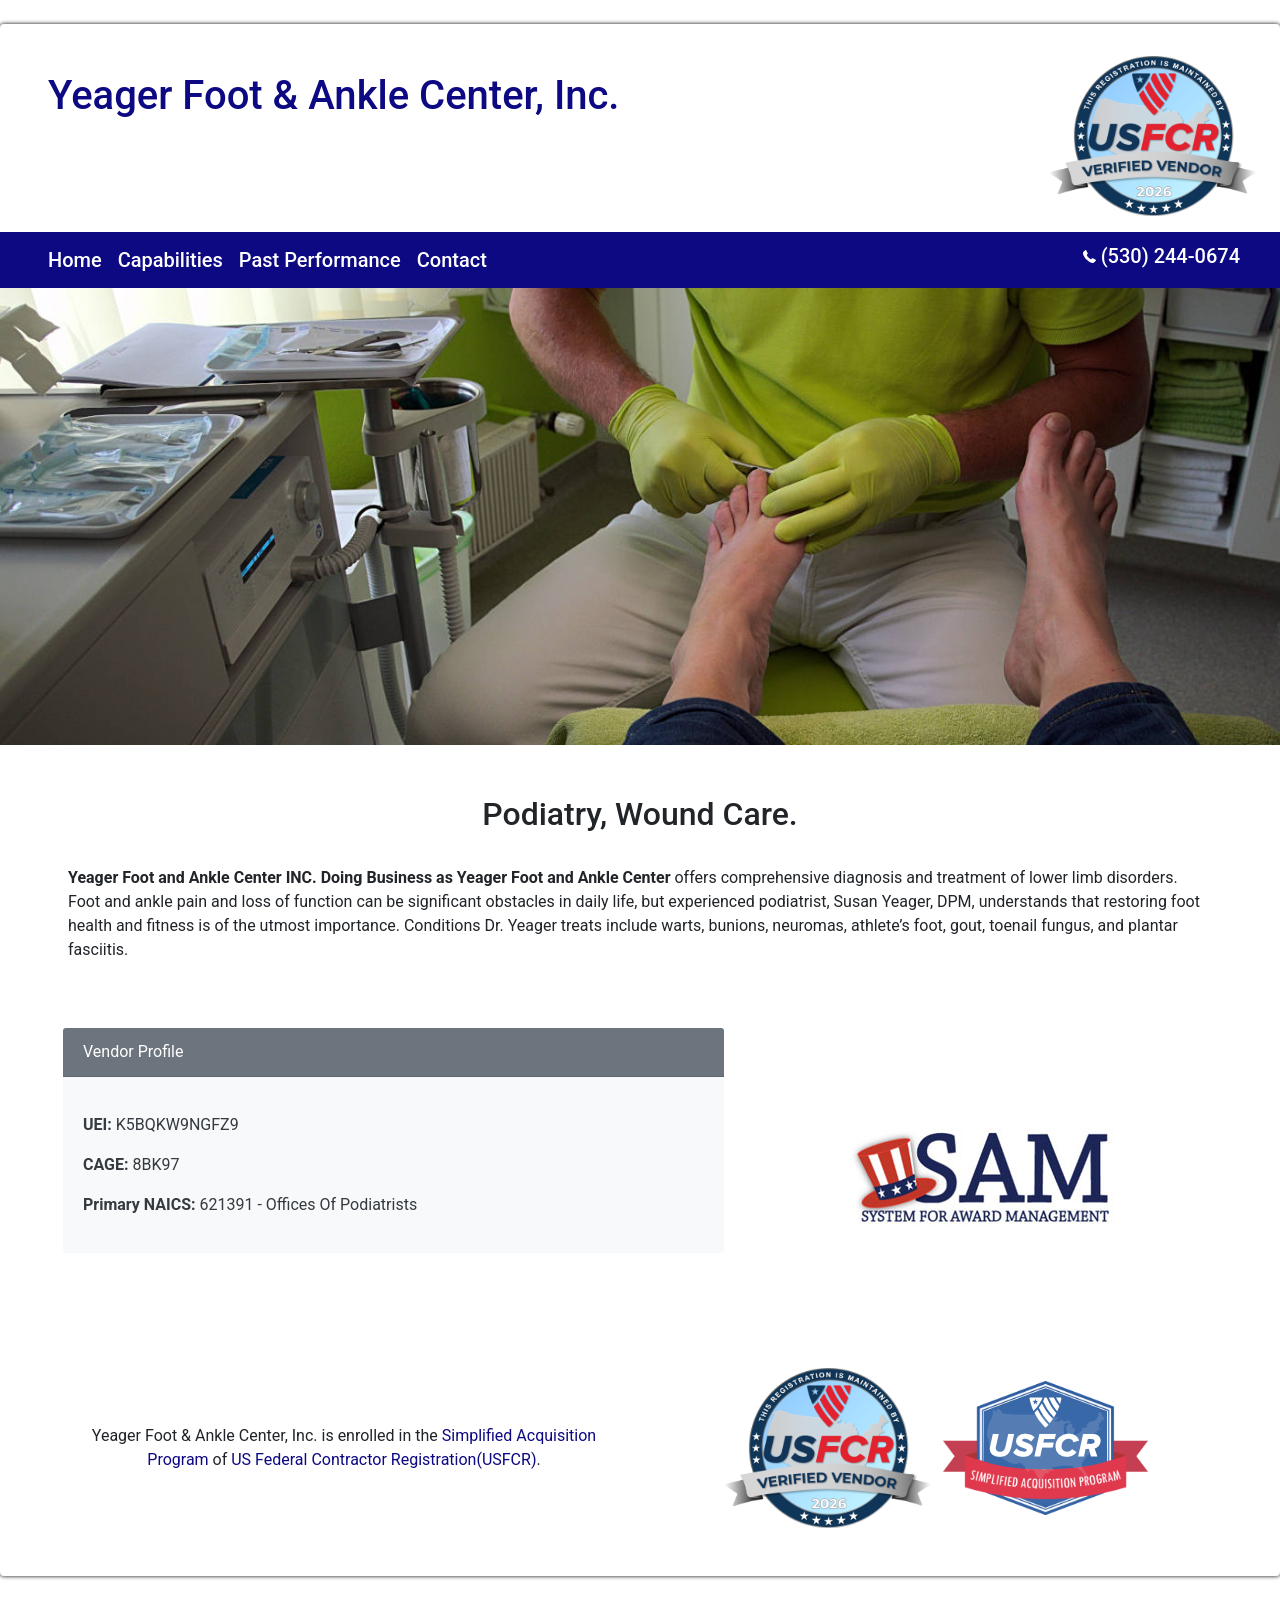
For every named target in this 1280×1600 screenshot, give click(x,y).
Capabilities (170, 260)
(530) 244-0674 (1161, 256)
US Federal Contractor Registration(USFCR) (383, 1459)
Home (75, 260)
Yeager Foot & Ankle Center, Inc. (333, 95)
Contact (452, 260)
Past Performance (320, 260)
